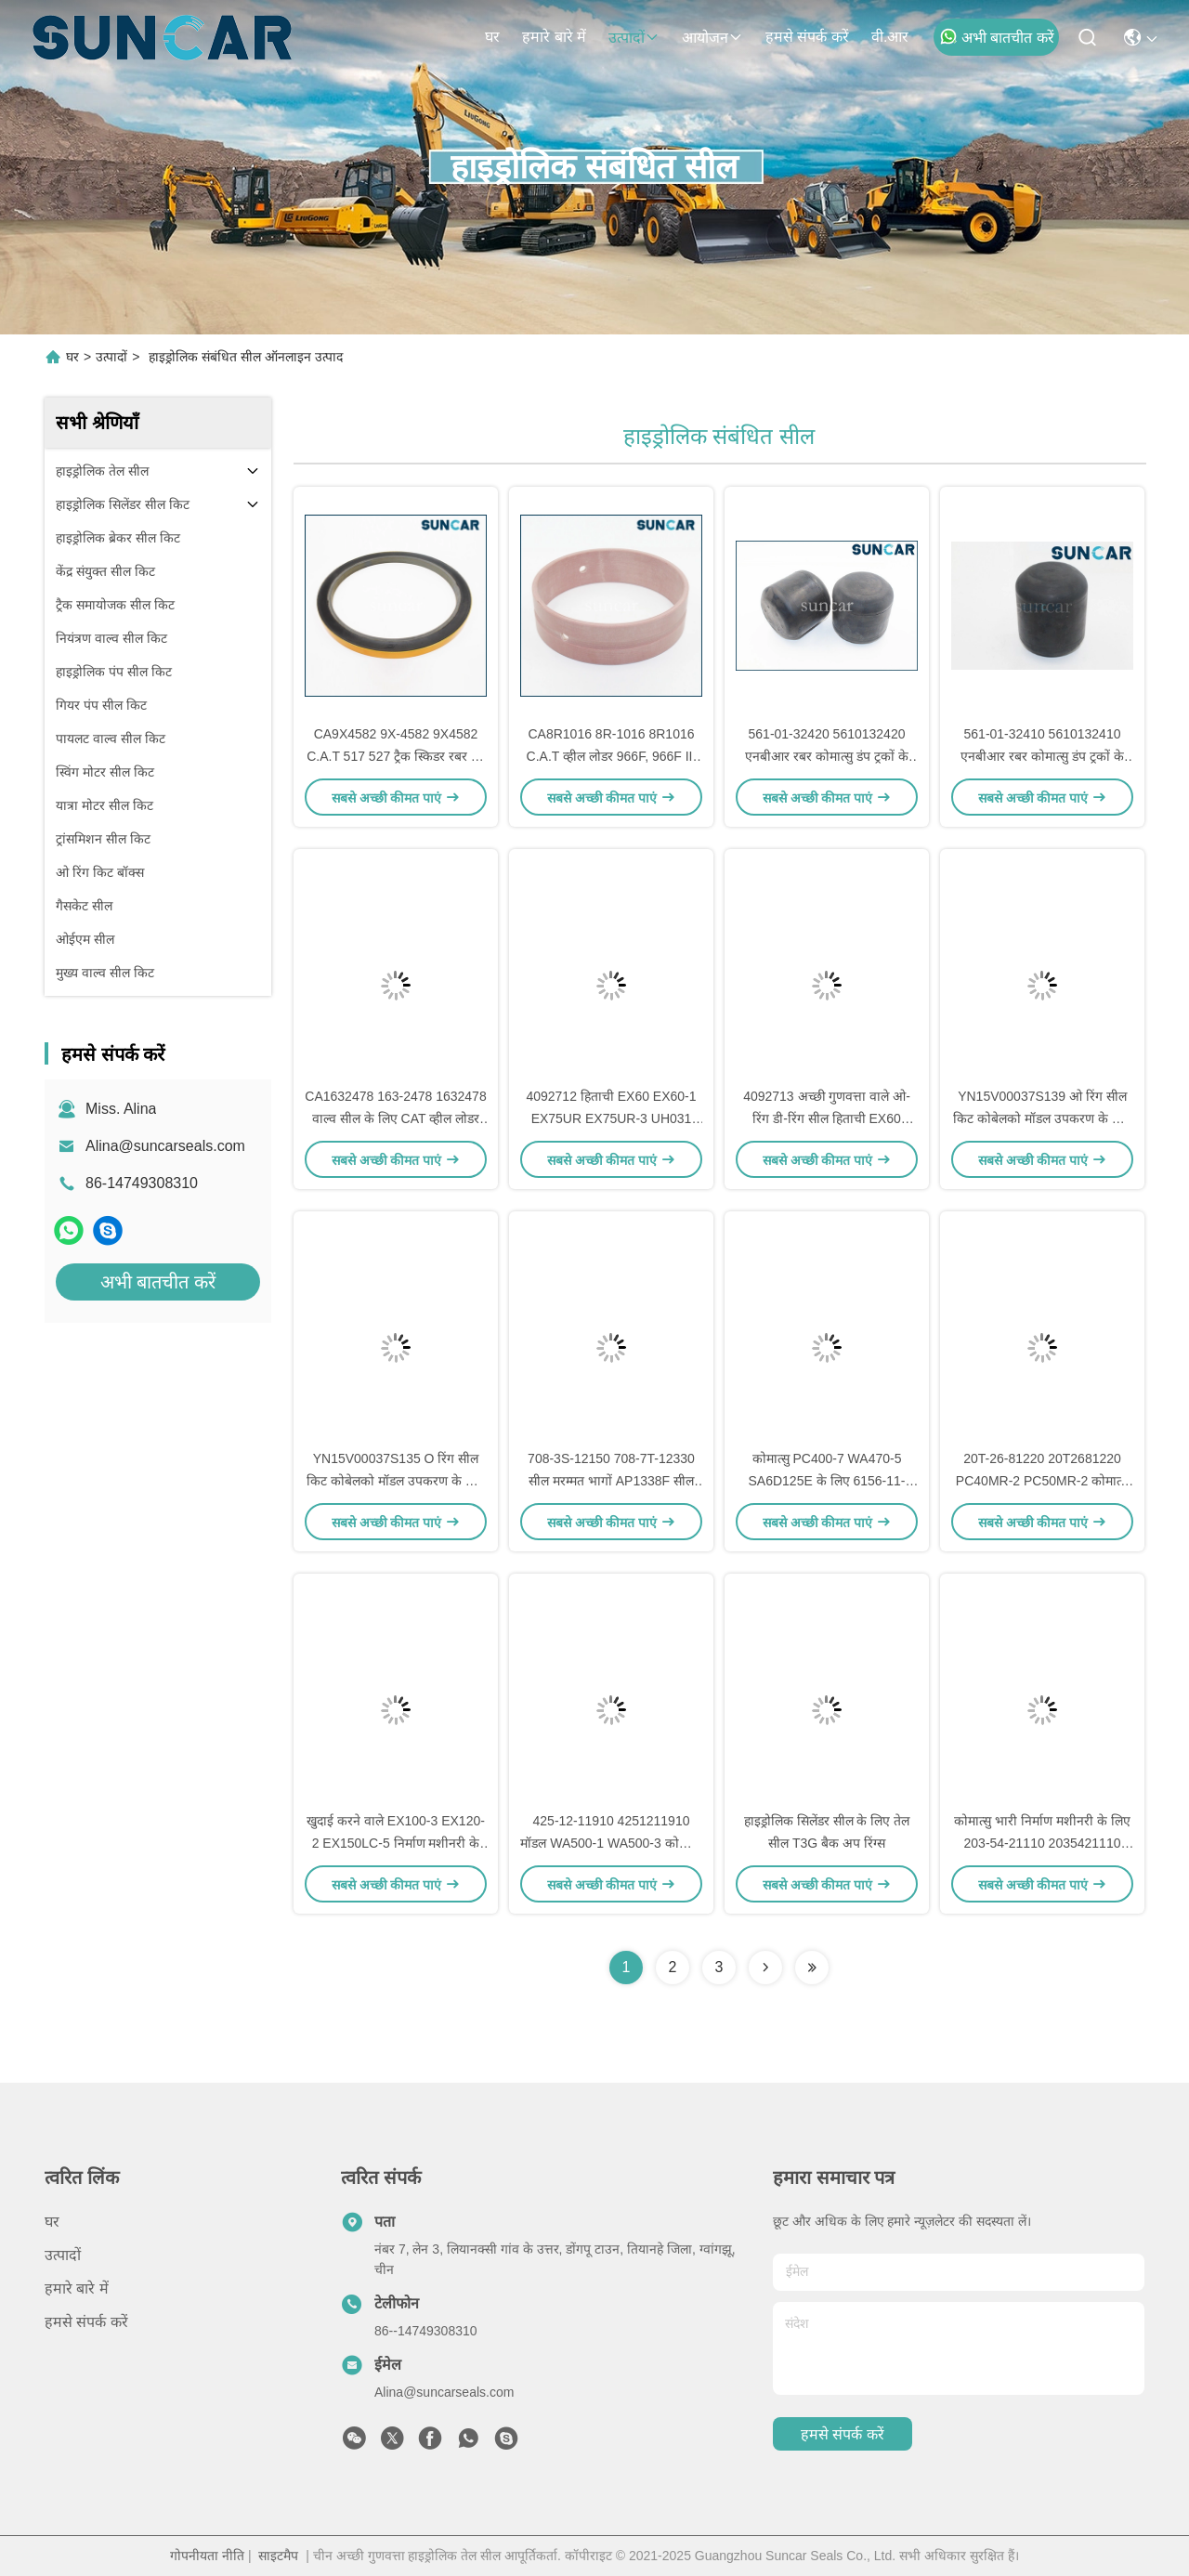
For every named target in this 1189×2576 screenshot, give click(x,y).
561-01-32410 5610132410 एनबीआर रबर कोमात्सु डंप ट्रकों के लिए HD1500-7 (1041, 756)
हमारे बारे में (554, 37)
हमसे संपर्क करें (807, 37)
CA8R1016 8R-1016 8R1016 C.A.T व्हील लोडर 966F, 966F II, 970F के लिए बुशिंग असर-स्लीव (612, 756)
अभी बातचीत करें (996, 36)
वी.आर (889, 37)
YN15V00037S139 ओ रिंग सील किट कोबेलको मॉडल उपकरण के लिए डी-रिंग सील (1041, 1118)
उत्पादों (634, 38)
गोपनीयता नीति (207, 2555)
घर (492, 37)
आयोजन (712, 38)
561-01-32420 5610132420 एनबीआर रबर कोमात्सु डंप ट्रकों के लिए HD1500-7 (826, 756)
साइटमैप (278, 2555)
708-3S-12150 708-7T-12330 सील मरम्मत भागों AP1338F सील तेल (611, 1480)
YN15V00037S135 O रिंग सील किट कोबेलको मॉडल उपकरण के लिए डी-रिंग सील (395, 1480)
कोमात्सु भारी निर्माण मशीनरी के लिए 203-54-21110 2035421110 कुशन (1042, 1843)
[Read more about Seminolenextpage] (765, 1967)
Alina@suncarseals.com (165, 1146)
